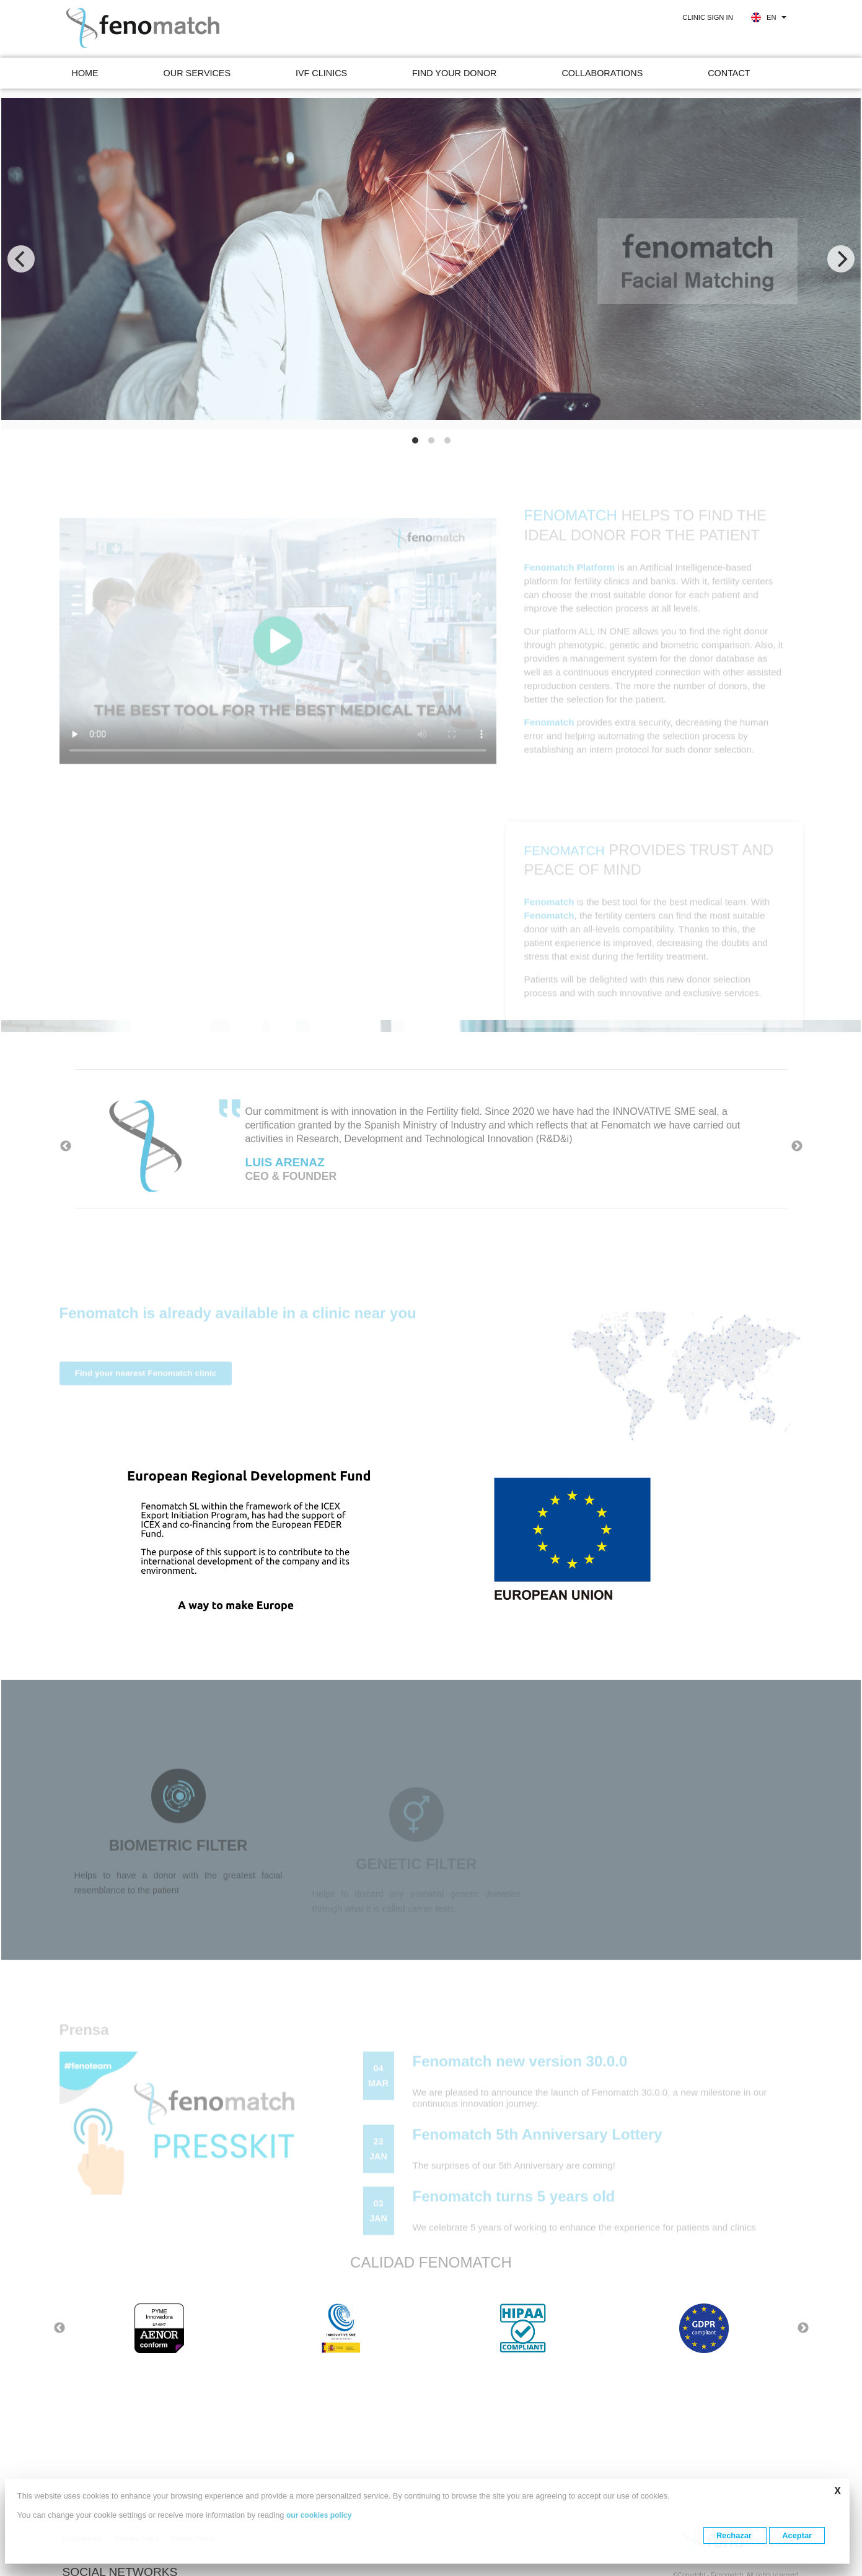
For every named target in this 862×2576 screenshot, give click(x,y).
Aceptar (797, 2535)
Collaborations (602, 73)
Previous (65, 1146)
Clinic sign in (707, 17)
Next (797, 1146)
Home (85, 73)
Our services (197, 73)
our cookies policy (318, 2515)
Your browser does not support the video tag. (277, 668)
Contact (729, 73)
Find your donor (454, 73)
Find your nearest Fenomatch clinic (146, 1400)
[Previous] (21, 259)
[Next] (841, 259)
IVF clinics (321, 73)
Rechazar (735, 2535)
